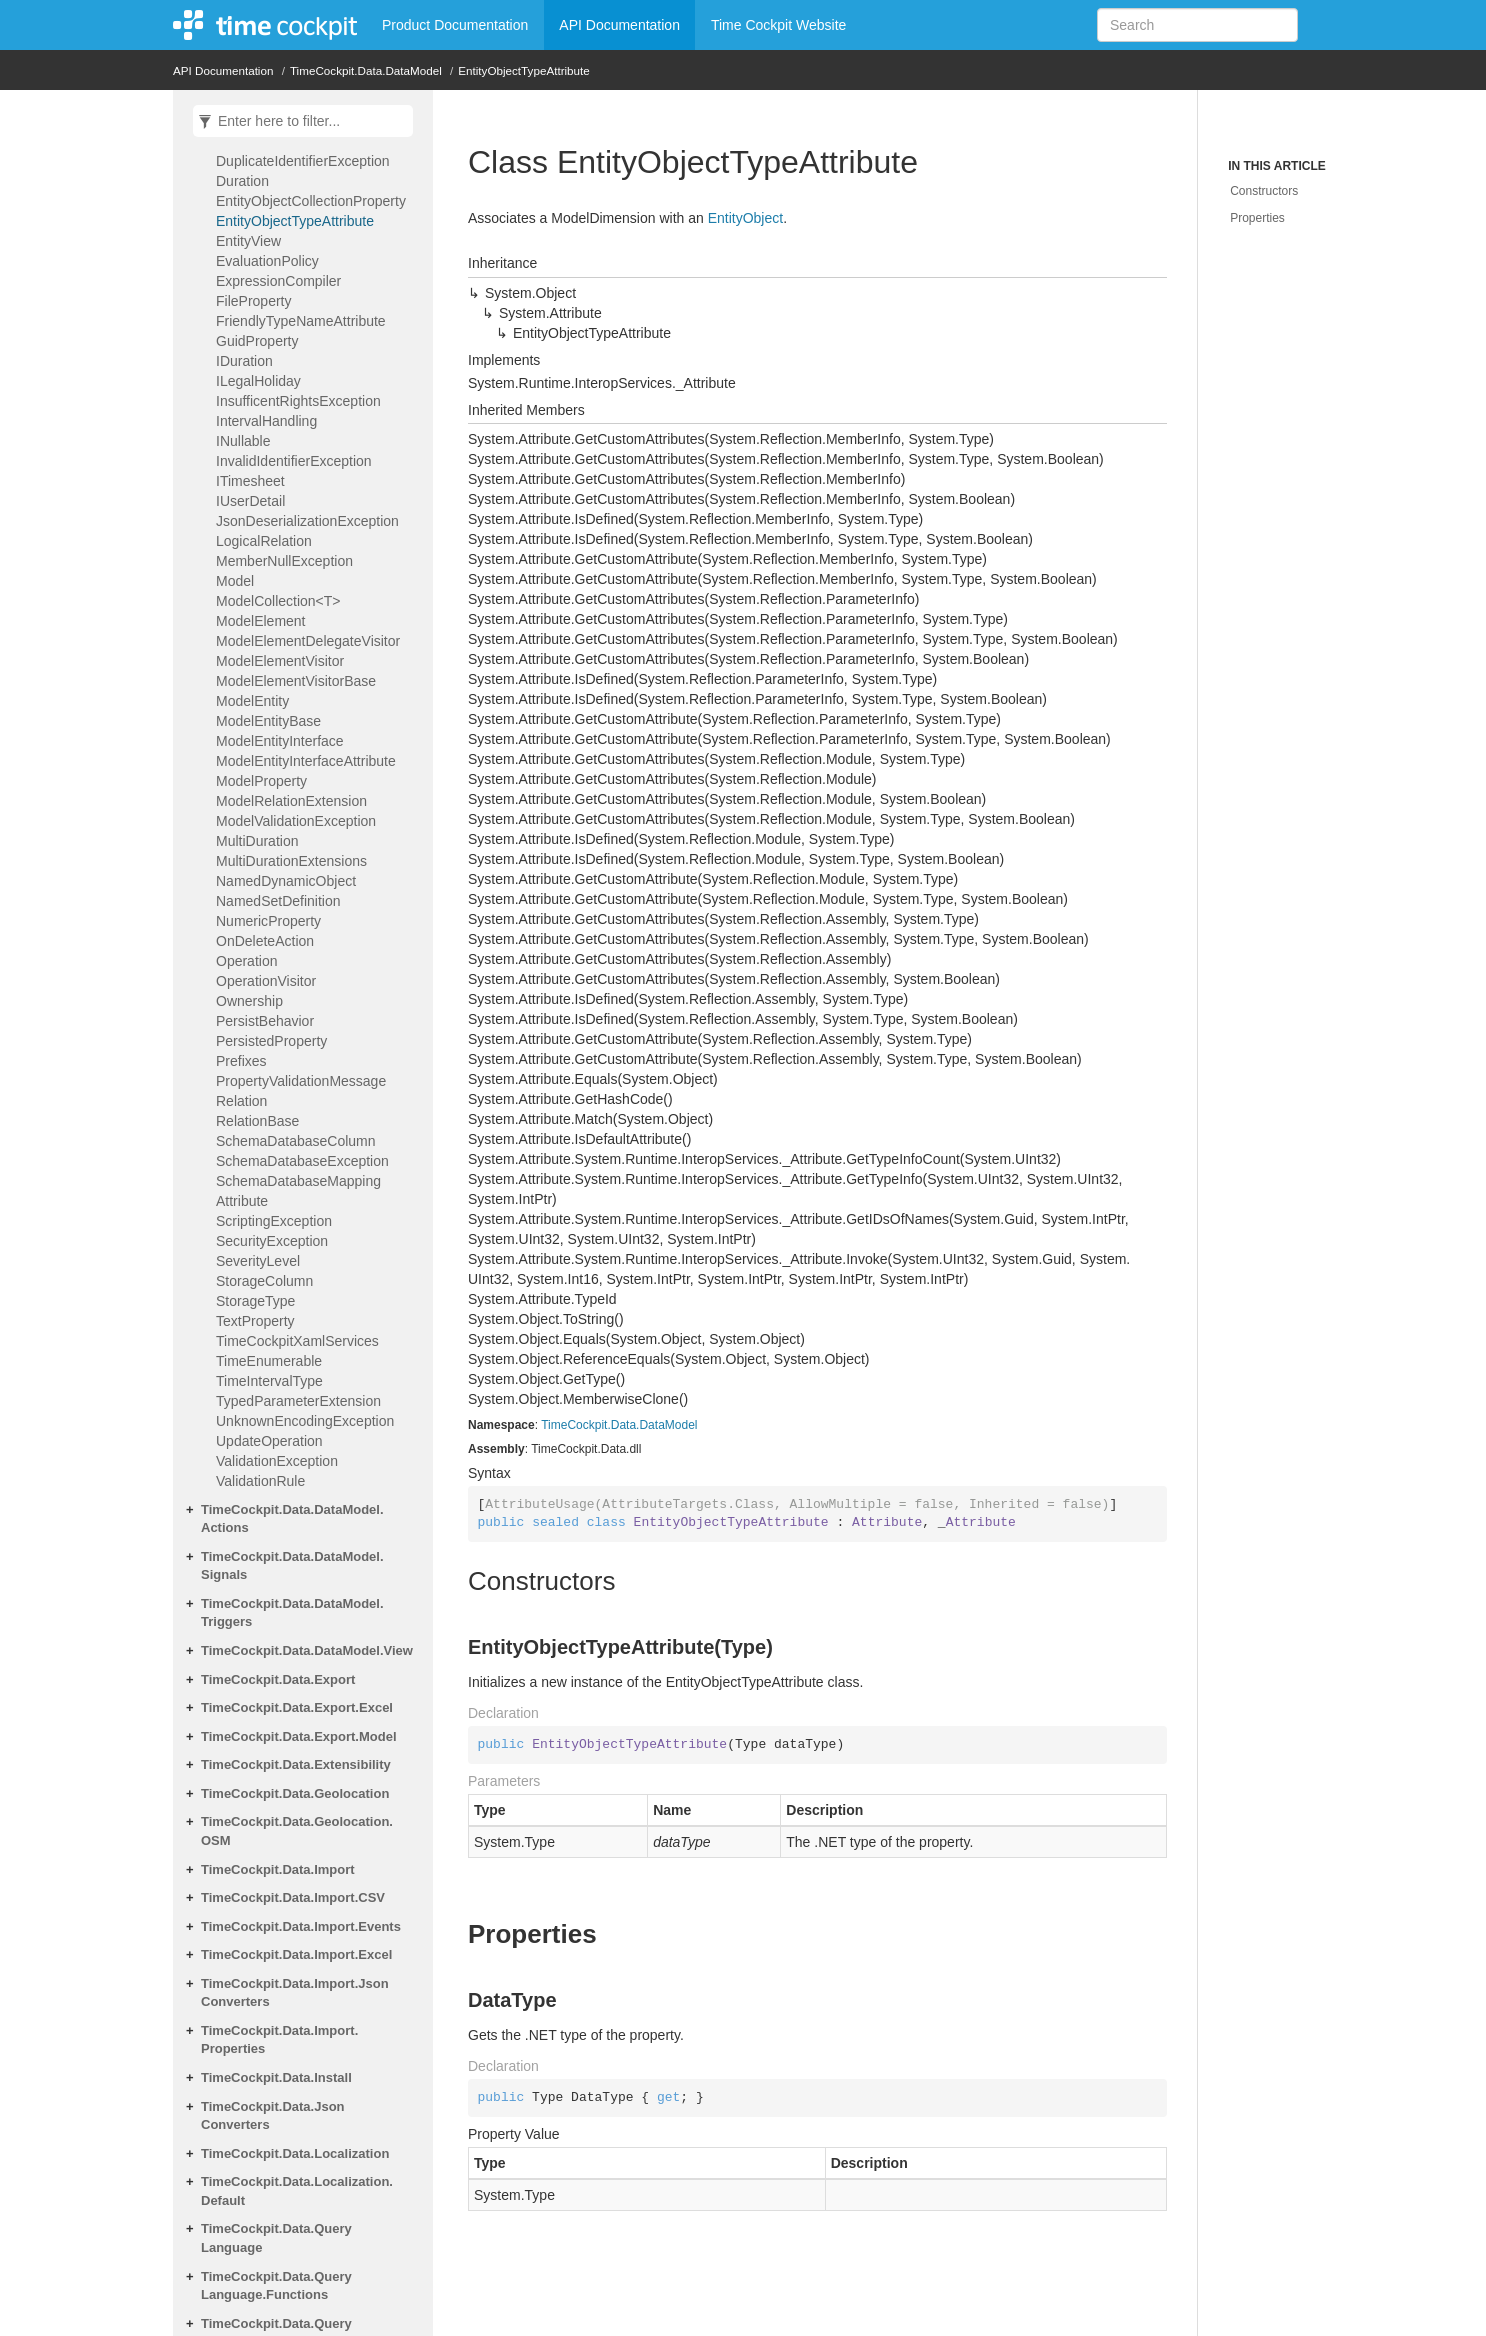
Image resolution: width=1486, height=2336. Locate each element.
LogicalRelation (264, 541)
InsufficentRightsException (298, 401)
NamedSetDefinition (278, 901)
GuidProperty (257, 341)
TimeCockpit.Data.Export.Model (299, 1736)
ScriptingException (274, 1221)
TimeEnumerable (269, 1361)
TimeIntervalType (269, 1381)
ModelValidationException (296, 821)
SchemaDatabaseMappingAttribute (298, 1191)
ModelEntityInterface (280, 741)
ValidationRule (260, 1481)
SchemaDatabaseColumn (296, 1141)
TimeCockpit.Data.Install (276, 2077)
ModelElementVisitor (280, 661)
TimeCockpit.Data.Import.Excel (296, 1954)
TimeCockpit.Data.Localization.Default (297, 2191)
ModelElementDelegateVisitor (308, 641)
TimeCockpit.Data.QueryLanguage (276, 2238)
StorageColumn (264, 1281)
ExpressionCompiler (278, 281)
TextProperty (255, 1321)
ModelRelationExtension (291, 801)
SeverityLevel (258, 1261)
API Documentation (619, 25)
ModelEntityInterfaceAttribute (306, 761)
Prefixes (241, 1061)
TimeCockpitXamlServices (297, 1341)
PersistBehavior (265, 1021)
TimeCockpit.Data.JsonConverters (273, 2116)
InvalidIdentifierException (294, 461)
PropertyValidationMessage (301, 1081)
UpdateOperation (269, 1441)
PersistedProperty (271, 1041)
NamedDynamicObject (286, 881)
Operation (246, 961)
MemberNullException (284, 561)
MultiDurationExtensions (291, 861)
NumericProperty (268, 921)
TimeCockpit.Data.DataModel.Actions (292, 1519)
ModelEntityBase (268, 721)
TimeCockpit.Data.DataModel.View (307, 1650)
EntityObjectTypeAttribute (524, 70)
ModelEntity (252, 701)
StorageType (255, 1301)
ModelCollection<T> (278, 601)
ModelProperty (261, 781)
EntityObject (745, 218)
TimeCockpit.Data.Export (278, 1679)
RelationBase (257, 1121)
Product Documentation (455, 25)
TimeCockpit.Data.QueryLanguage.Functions (276, 2286)
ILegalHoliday (258, 381)
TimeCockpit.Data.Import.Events (301, 1926)
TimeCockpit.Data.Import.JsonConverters (295, 1993)
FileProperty (253, 301)
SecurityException (272, 1241)
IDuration (244, 361)
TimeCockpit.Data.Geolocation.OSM (297, 1831)
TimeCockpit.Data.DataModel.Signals (292, 1566)
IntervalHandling (266, 421)
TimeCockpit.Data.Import (278, 1869)
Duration (242, 181)
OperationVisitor (266, 981)
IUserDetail (250, 501)
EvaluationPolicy (267, 261)
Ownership (249, 1001)
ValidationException (277, 1461)
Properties (1257, 218)
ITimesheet (250, 481)
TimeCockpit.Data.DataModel (366, 70)
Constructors (1264, 191)
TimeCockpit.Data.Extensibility (296, 1764)
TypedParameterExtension (298, 1401)
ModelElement (261, 621)
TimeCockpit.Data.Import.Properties (279, 2040)
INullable (243, 441)
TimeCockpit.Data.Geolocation (295, 1793)
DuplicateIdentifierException (303, 161)
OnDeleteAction (265, 941)
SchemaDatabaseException (302, 1161)
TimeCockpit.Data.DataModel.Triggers (292, 1613)
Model (235, 581)
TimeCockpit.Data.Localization (295, 2153)
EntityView (248, 241)
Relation (241, 1101)
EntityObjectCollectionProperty (311, 201)
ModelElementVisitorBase (296, 681)
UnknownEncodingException (305, 1421)
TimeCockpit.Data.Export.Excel (297, 1707)
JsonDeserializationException (307, 521)
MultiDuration (257, 841)
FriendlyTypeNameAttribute (301, 321)
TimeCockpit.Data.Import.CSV (293, 1897)
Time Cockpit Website (778, 25)
